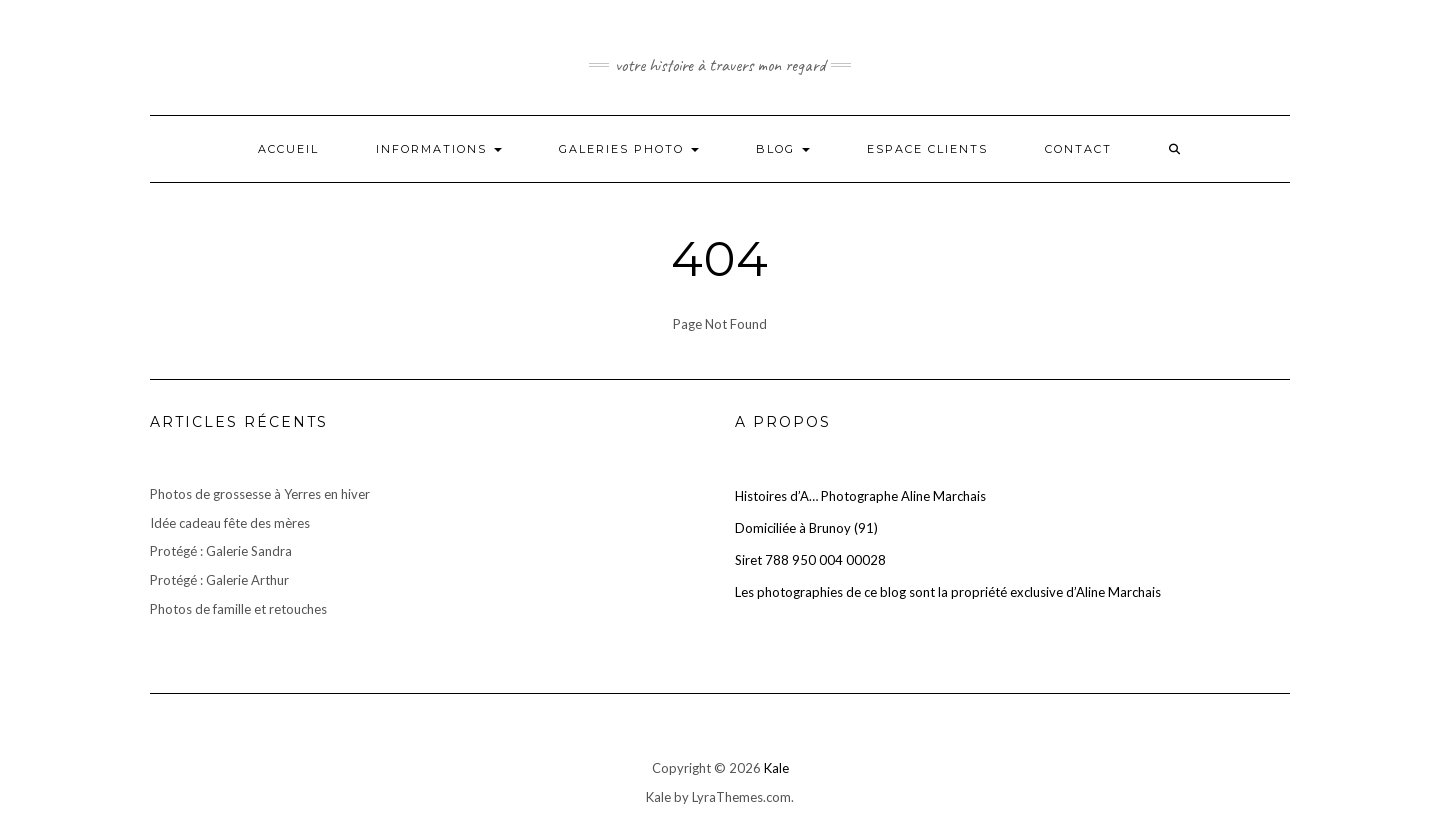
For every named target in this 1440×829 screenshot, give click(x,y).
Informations (439, 149)
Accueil (288, 149)
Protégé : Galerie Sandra (221, 551)
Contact (1078, 149)
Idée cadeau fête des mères (230, 523)
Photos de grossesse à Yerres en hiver (260, 494)
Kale (776, 768)
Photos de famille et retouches (238, 609)
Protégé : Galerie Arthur (219, 580)
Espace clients (927, 149)
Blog (783, 149)
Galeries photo (629, 149)
